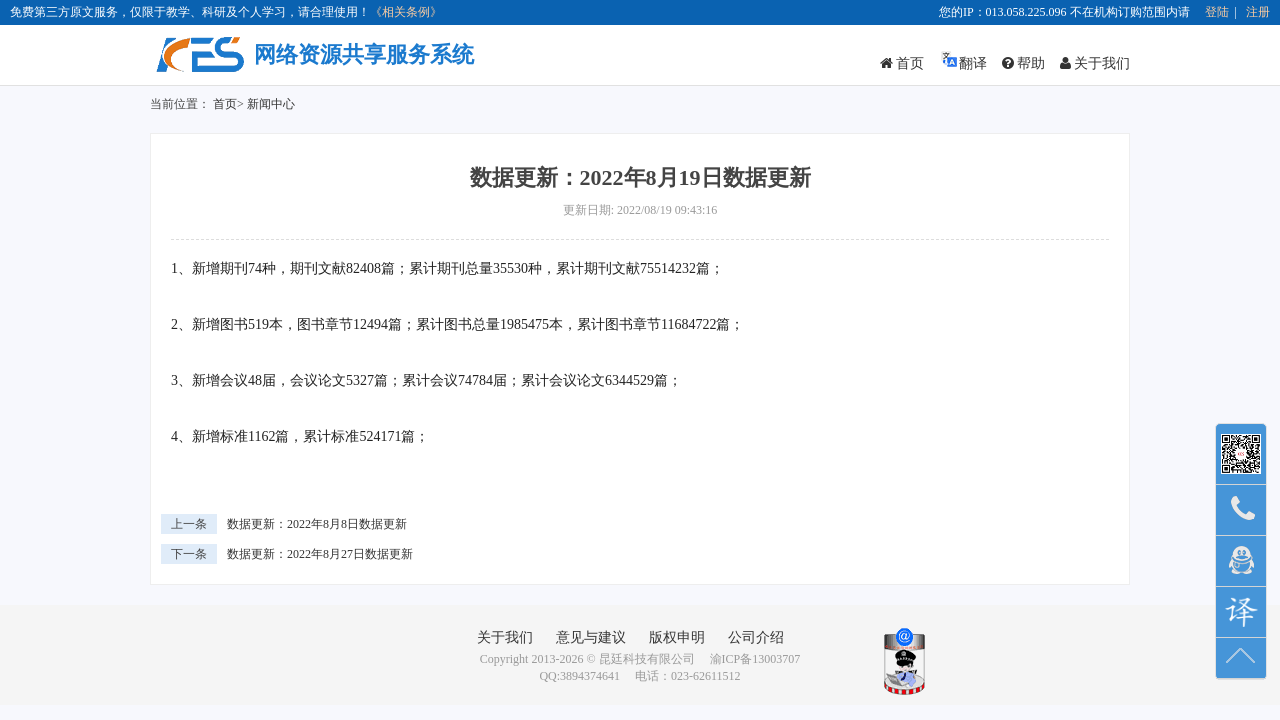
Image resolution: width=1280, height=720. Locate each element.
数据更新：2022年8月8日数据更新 (317, 524)
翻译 (963, 60)
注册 (1258, 12)
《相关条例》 (406, 12)
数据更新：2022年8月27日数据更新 (320, 554)
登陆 (1217, 12)
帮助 (1023, 63)
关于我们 (1095, 63)
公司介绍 (756, 637)
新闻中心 (271, 104)
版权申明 (677, 637)
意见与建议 (591, 637)
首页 (902, 63)
